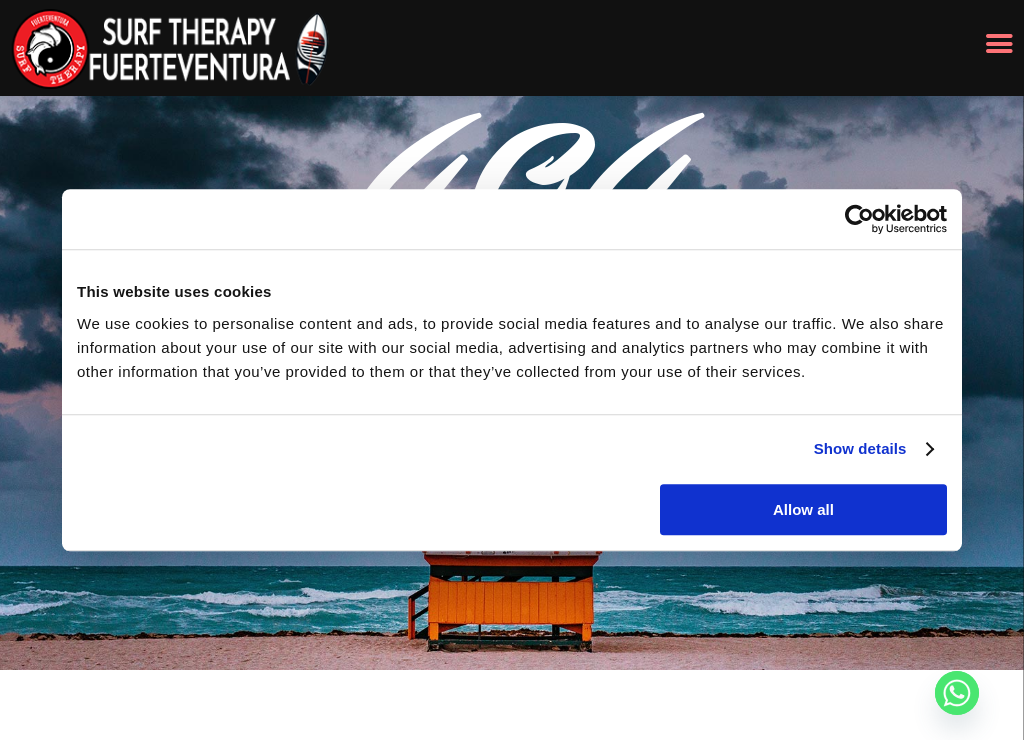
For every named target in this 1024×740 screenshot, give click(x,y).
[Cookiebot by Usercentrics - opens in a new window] (859, 219)
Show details (860, 448)
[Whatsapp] (957, 693)
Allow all (803, 509)
